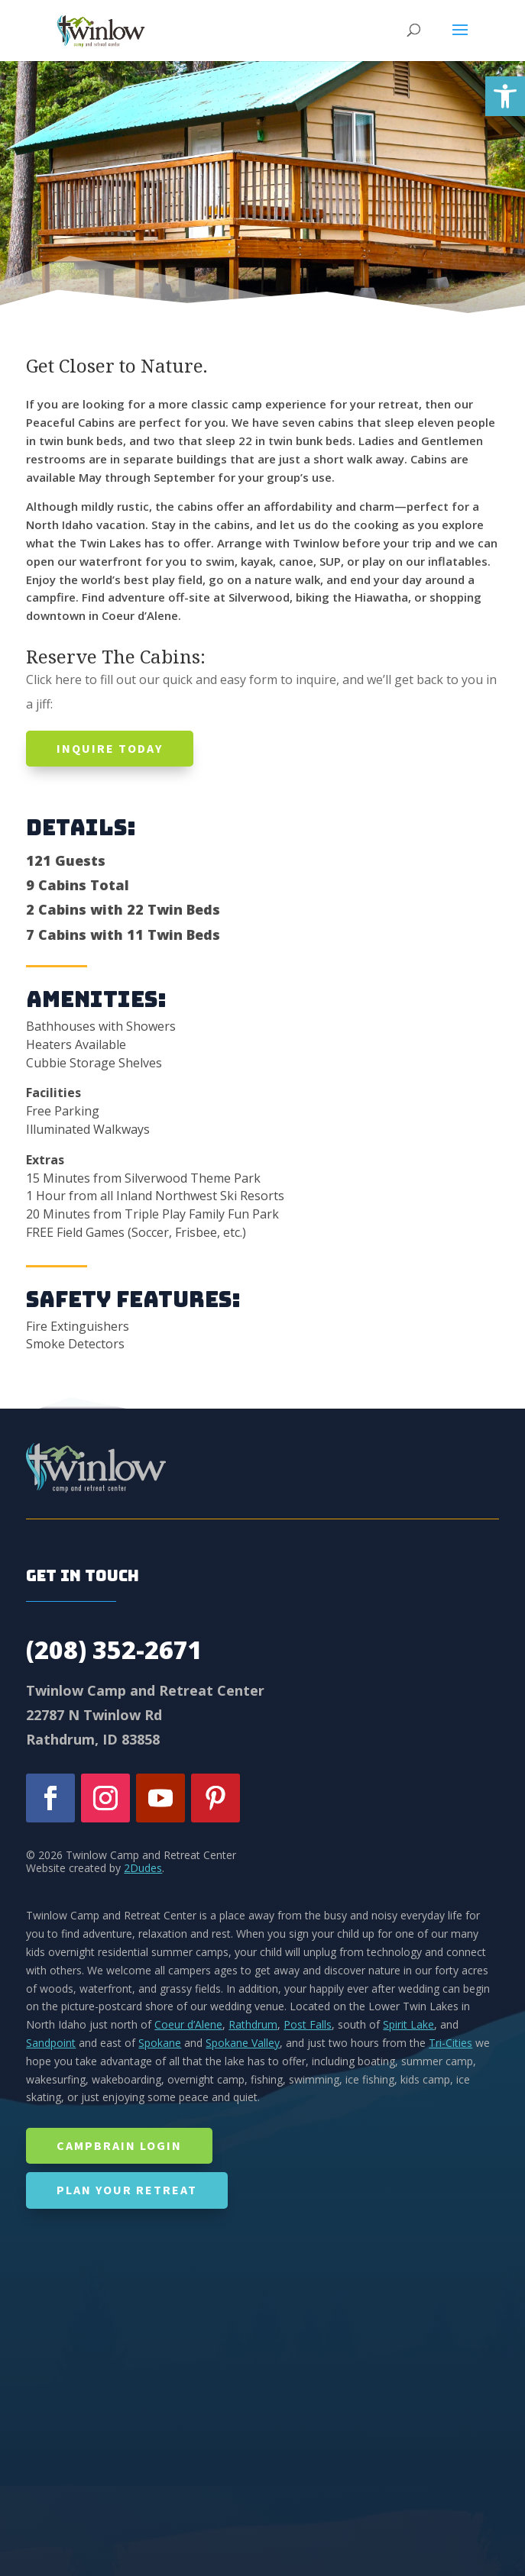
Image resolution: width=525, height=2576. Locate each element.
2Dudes (143, 1868)
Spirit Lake (408, 2024)
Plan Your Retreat (127, 2189)
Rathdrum (252, 2024)
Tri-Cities (450, 2042)
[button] (505, 96)
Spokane (159, 2042)
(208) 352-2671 (114, 1649)
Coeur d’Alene (188, 2024)
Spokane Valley (243, 2042)
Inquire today (110, 748)
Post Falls (308, 2024)
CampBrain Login (119, 2145)
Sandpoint (51, 2042)
